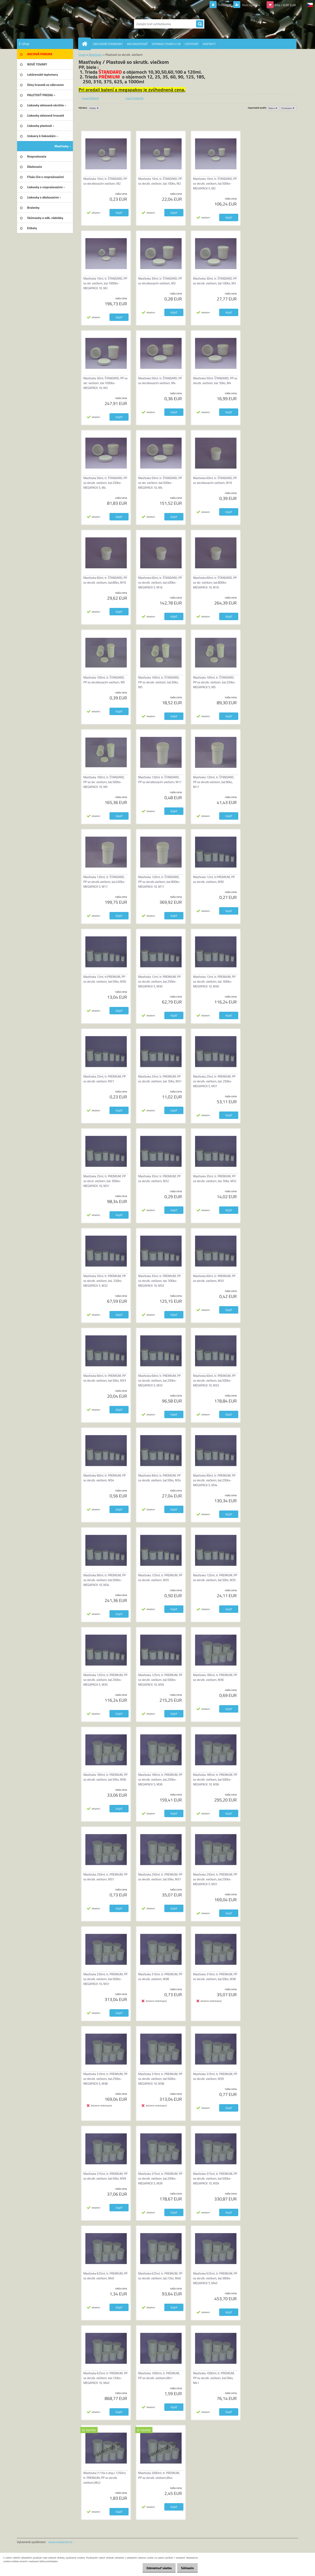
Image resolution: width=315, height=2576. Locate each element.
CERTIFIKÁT (191, 44)
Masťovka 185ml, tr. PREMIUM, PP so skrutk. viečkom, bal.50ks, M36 (105, 1777)
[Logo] (44, 24)
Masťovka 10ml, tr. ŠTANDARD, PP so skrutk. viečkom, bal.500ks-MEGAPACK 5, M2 (215, 183)
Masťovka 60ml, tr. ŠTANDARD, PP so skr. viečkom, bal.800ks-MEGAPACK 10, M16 (215, 582)
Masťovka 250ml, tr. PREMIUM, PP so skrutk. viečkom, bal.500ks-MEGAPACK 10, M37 (105, 1979)
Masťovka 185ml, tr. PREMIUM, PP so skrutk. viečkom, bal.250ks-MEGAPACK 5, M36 (160, 1779)
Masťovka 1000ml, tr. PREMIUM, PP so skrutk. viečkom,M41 (159, 2375)
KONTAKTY (209, 44)
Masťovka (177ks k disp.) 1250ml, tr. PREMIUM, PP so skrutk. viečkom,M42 (104, 2478)
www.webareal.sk (60, 2541)
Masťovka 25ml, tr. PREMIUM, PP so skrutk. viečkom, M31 (104, 1079)
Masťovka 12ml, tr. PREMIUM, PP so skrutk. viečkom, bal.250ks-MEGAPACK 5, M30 (159, 981)
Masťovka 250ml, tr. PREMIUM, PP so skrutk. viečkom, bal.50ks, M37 (160, 1877)
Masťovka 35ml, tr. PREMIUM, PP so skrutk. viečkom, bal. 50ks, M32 (214, 1178)
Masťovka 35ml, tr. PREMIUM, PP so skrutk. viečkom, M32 (159, 1178)
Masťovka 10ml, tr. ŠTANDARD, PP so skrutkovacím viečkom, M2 (105, 181)
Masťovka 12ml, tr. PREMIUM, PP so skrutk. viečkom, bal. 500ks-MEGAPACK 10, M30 (214, 981)
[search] (199, 24)
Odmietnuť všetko (155, 2568)
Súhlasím (186, 2568)
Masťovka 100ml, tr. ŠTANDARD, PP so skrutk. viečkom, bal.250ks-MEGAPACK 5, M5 (214, 682)
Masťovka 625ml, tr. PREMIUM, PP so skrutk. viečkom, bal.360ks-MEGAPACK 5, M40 (215, 2278)
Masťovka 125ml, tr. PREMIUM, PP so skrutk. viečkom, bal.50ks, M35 (215, 1577)
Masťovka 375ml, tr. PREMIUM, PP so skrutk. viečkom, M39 (215, 2076)
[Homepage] (86, 44)
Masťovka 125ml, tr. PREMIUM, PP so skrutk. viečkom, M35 (160, 1577)
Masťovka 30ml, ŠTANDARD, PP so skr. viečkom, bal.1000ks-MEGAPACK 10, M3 (105, 383)
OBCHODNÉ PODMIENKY (108, 44)
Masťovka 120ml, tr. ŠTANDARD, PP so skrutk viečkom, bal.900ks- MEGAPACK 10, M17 (159, 882)
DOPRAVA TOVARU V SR (166, 44)
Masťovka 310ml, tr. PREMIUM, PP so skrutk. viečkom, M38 (160, 1976)
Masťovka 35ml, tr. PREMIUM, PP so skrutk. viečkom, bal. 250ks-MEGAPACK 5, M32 (104, 1281)
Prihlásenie (219, 4)
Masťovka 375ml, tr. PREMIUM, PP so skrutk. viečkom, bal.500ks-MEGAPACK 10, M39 (215, 2178)
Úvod (82, 54)
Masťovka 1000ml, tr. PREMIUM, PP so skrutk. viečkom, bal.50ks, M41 (214, 2378)
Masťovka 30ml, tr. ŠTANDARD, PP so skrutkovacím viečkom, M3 (160, 281)
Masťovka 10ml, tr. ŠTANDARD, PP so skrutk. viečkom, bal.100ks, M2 (160, 181)
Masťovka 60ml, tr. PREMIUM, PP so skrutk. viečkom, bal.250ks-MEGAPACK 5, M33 (159, 1380)
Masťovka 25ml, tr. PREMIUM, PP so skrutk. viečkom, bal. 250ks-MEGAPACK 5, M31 (214, 1081)
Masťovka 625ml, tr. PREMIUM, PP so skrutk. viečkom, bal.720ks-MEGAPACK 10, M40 (105, 2378)
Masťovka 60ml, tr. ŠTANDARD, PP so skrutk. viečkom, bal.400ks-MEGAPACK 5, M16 (160, 582)
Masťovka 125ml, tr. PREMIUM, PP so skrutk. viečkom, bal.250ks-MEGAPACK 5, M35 (105, 1680)
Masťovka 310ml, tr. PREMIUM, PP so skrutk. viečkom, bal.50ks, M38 (215, 1976)
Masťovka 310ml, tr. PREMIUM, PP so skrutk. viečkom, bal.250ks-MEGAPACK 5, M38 (105, 2079)
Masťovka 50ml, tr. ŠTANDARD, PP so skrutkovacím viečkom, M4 (160, 380)
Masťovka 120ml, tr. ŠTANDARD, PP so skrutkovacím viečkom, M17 (159, 779)
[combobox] (273, 108)
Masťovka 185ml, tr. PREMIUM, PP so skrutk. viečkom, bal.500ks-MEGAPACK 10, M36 (215, 1779)
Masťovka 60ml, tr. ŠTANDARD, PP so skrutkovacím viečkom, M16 (215, 480)
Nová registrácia (249, 4)
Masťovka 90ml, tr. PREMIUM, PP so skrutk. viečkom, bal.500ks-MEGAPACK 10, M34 (104, 1580)
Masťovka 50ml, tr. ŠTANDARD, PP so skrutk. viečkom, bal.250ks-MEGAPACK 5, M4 (105, 483)
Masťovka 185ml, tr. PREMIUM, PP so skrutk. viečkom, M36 (215, 1677)
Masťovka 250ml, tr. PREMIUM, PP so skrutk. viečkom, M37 (105, 1877)
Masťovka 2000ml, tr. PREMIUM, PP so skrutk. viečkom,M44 (159, 2475)
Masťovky (95, 54)
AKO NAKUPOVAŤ (137, 44)
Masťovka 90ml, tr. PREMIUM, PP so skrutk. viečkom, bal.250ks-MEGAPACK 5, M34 (214, 1480)
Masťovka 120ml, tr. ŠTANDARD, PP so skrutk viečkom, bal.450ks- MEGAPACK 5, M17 (104, 882)
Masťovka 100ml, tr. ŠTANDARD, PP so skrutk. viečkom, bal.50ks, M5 (158, 682)
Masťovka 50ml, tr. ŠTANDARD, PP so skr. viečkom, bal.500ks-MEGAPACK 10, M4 (160, 483)
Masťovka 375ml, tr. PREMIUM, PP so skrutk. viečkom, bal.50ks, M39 (105, 2176)
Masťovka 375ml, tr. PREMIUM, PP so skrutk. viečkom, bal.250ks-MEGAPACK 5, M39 (160, 2178)
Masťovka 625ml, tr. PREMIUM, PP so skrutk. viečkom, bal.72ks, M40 (160, 2276)
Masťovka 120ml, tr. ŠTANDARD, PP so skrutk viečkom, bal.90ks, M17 (213, 782)
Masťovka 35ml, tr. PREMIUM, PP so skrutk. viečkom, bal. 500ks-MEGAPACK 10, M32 (159, 1281)
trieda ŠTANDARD (134, 98)
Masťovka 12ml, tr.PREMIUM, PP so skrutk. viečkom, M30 (214, 879)
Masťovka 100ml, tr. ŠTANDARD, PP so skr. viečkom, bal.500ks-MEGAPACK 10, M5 (104, 782)
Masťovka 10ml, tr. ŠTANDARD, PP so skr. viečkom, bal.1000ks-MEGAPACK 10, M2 (105, 283)
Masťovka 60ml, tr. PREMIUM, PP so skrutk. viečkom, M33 (214, 1278)
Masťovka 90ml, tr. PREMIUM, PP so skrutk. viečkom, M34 (104, 1478)
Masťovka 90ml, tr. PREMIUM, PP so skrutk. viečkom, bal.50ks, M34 (159, 1478)
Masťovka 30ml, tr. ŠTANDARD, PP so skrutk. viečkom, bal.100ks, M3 (215, 281)
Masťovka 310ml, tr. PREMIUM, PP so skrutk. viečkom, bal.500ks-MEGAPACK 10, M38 (160, 2079)
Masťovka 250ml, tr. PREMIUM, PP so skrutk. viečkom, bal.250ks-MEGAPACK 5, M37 (215, 1879)
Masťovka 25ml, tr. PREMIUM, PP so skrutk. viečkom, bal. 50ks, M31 (160, 1079)
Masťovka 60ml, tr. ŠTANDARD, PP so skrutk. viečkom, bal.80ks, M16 (105, 580)
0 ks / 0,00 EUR (285, 4)
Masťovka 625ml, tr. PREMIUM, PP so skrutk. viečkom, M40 (105, 2276)
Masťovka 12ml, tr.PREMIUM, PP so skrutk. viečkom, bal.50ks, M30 (104, 979)
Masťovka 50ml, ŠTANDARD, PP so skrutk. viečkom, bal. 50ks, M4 (215, 380)
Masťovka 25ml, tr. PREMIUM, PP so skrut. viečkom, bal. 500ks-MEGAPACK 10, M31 (104, 1181)
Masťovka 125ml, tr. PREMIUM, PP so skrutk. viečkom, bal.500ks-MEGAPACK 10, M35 (160, 1680)
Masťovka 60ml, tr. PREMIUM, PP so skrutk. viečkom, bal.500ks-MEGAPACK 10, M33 (214, 1380)
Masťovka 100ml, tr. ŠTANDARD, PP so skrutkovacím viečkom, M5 (104, 680)
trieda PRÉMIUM (90, 98)
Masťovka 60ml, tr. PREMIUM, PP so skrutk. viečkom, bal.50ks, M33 (104, 1378)
